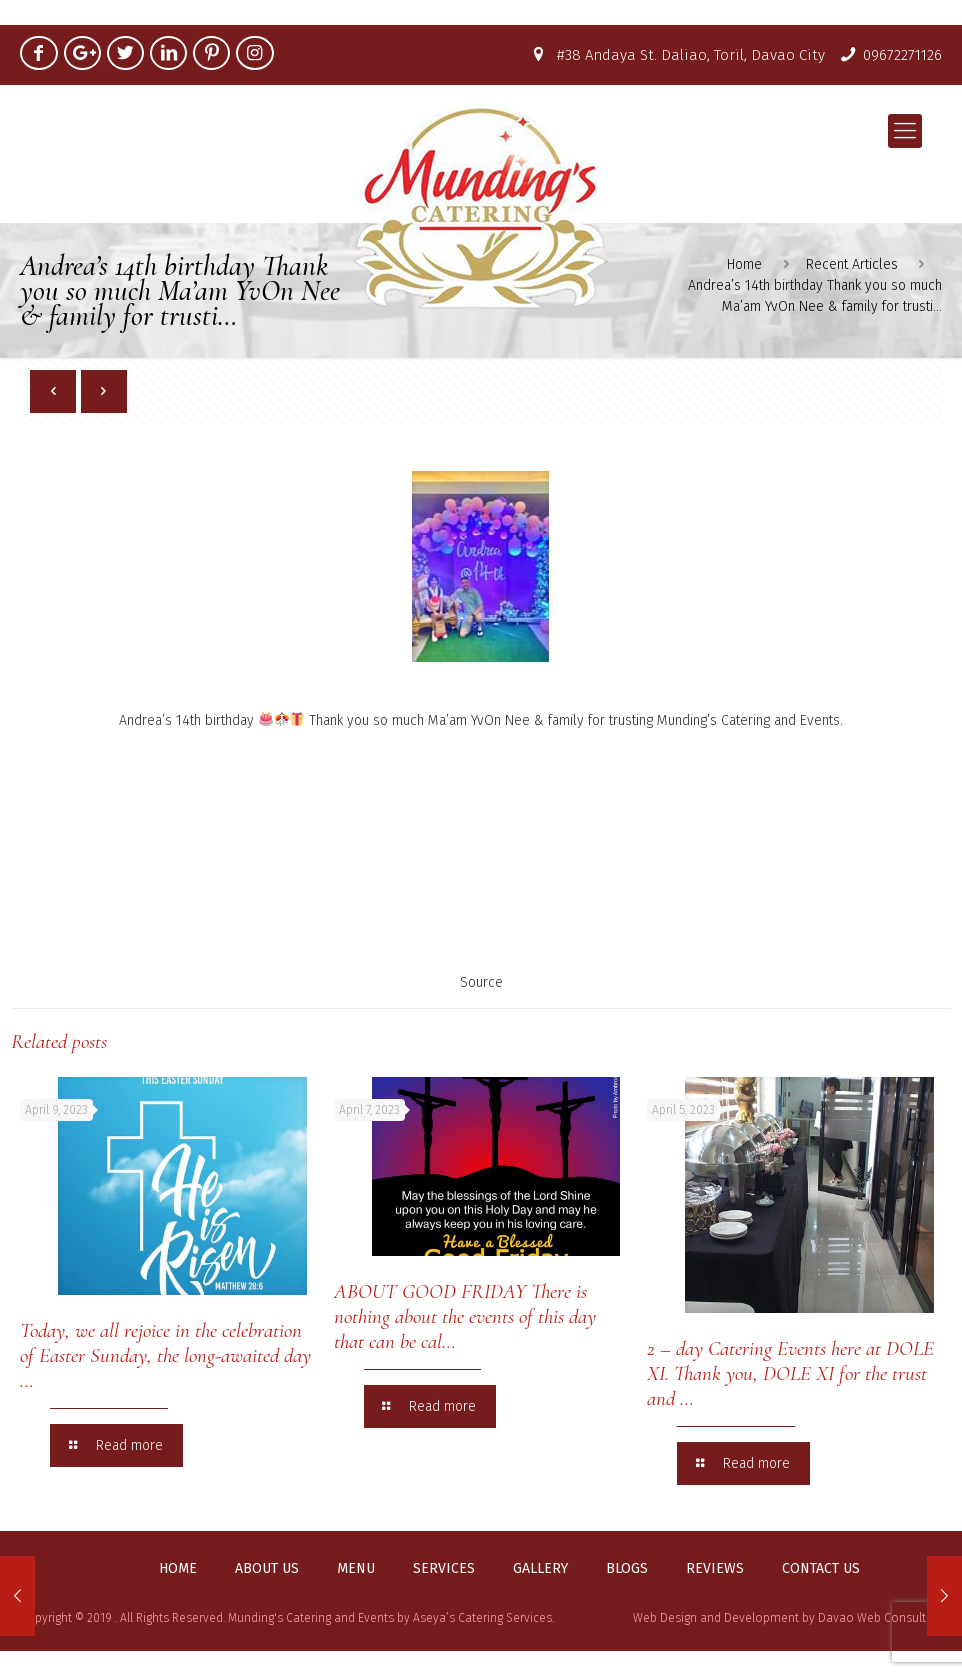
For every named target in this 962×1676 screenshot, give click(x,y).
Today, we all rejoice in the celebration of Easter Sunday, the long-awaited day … (165, 1355)
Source (481, 982)
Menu (356, 1569)
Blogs (627, 1569)
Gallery (540, 1569)
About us (267, 1569)
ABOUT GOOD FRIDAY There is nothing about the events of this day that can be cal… (465, 1316)
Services (444, 1569)
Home (178, 1569)
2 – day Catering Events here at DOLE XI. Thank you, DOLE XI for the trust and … (790, 1373)
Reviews (715, 1569)
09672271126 (902, 55)
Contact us (821, 1569)
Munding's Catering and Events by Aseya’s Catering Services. (391, 1618)
